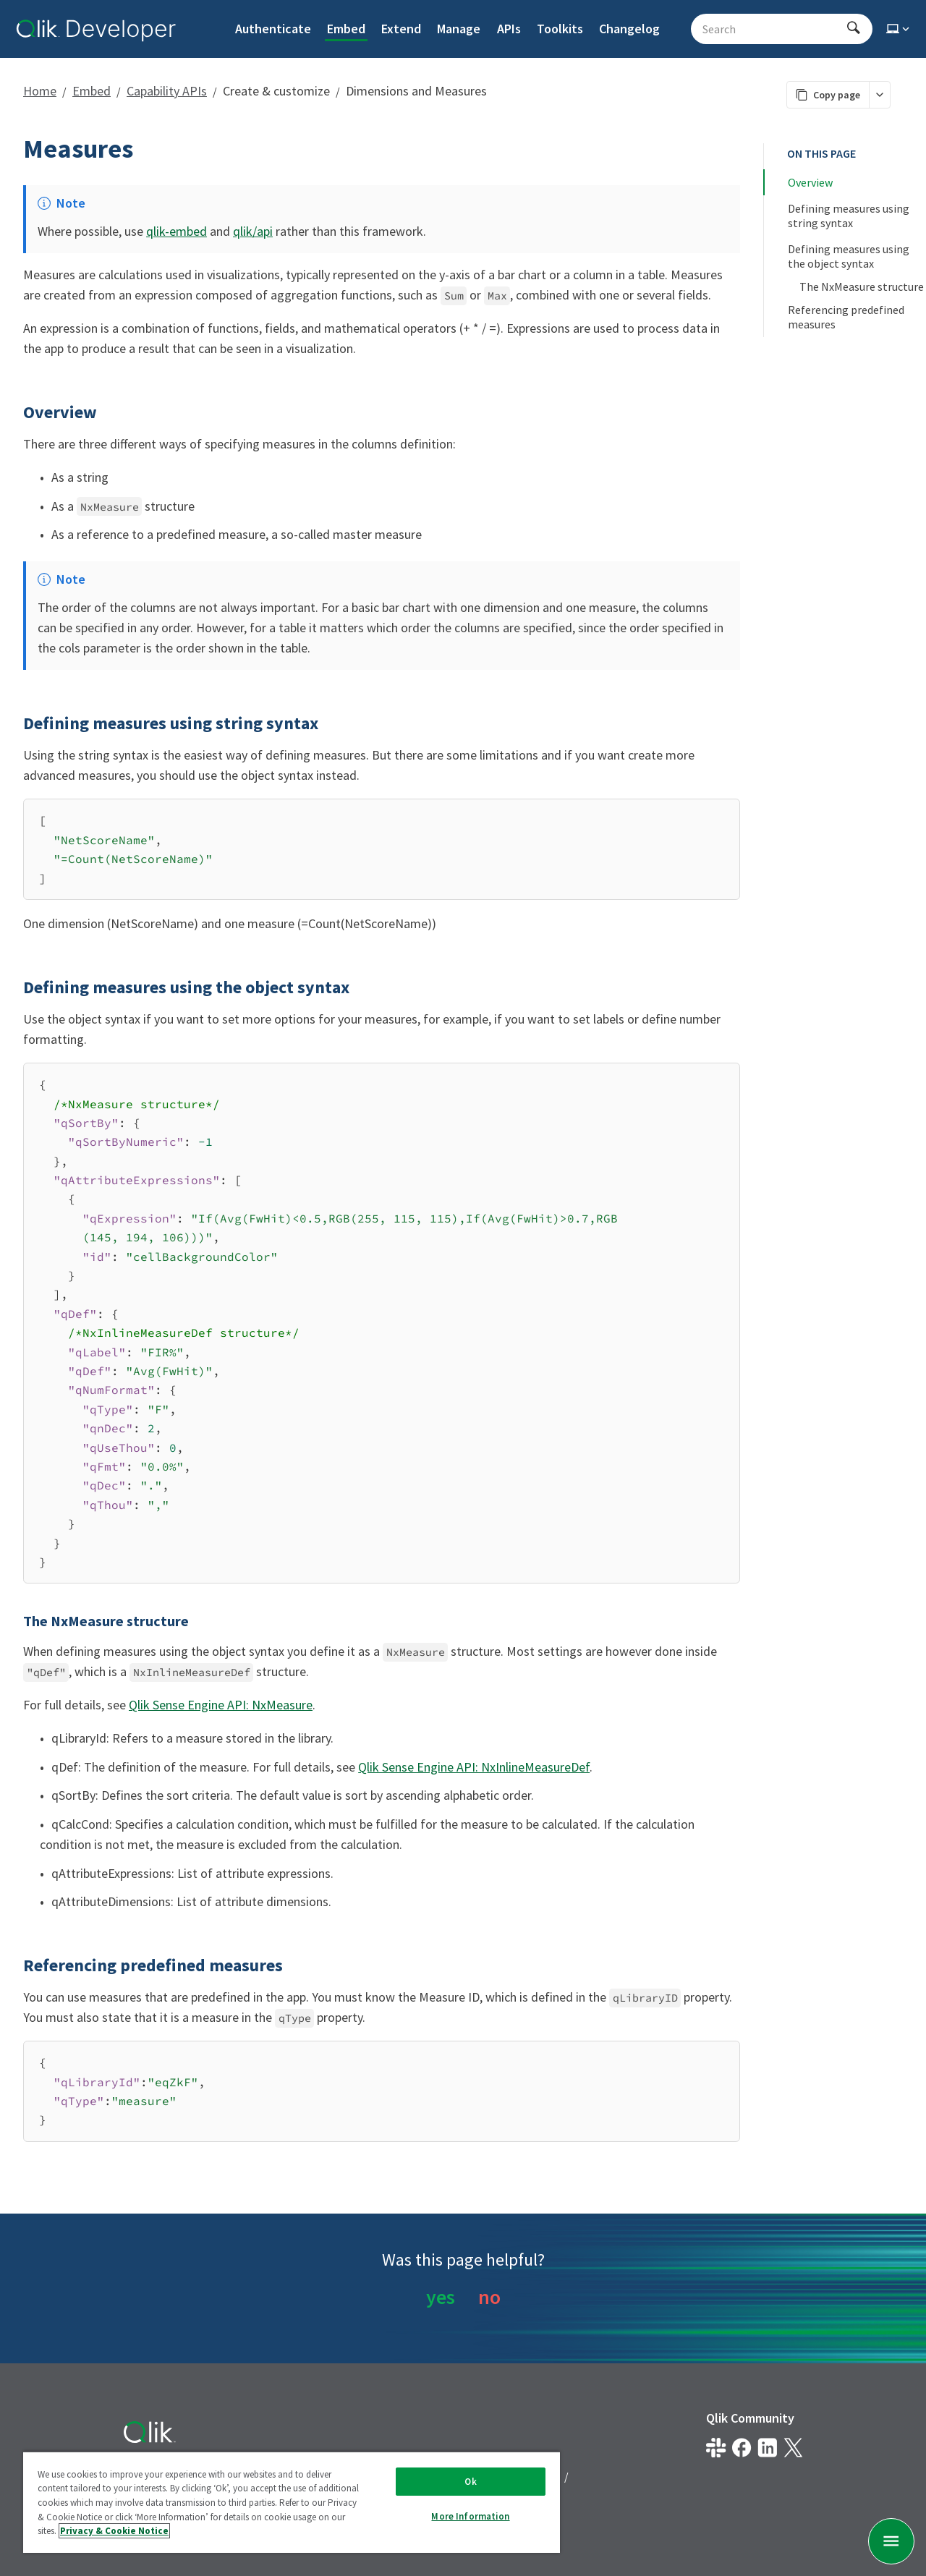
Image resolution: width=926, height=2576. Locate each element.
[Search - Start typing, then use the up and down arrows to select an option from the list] (773, 29)
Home (39, 90)
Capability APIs (167, 90)
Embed (346, 28)
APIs (509, 28)
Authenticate (273, 28)
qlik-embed (176, 231)
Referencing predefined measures (847, 316)
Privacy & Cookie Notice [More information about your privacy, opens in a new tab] (114, 2531)
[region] (291, 2502)
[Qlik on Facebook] (742, 2447)
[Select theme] (899, 29)
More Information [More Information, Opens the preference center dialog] (470, 2516)
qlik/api (253, 231)
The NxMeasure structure (861, 286)
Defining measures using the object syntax (850, 256)
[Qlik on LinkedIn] (767, 2447)
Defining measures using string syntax (850, 215)
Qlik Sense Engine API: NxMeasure (221, 1704)
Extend (401, 28)
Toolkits (560, 28)
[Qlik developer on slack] (716, 2447)
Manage (458, 28)
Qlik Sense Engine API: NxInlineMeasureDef (474, 1767)
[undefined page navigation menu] (891, 2541)
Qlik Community (750, 2418)
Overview (810, 182)
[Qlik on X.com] (793, 2447)
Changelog (629, 28)
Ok (470, 2481)
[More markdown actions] (879, 95)
